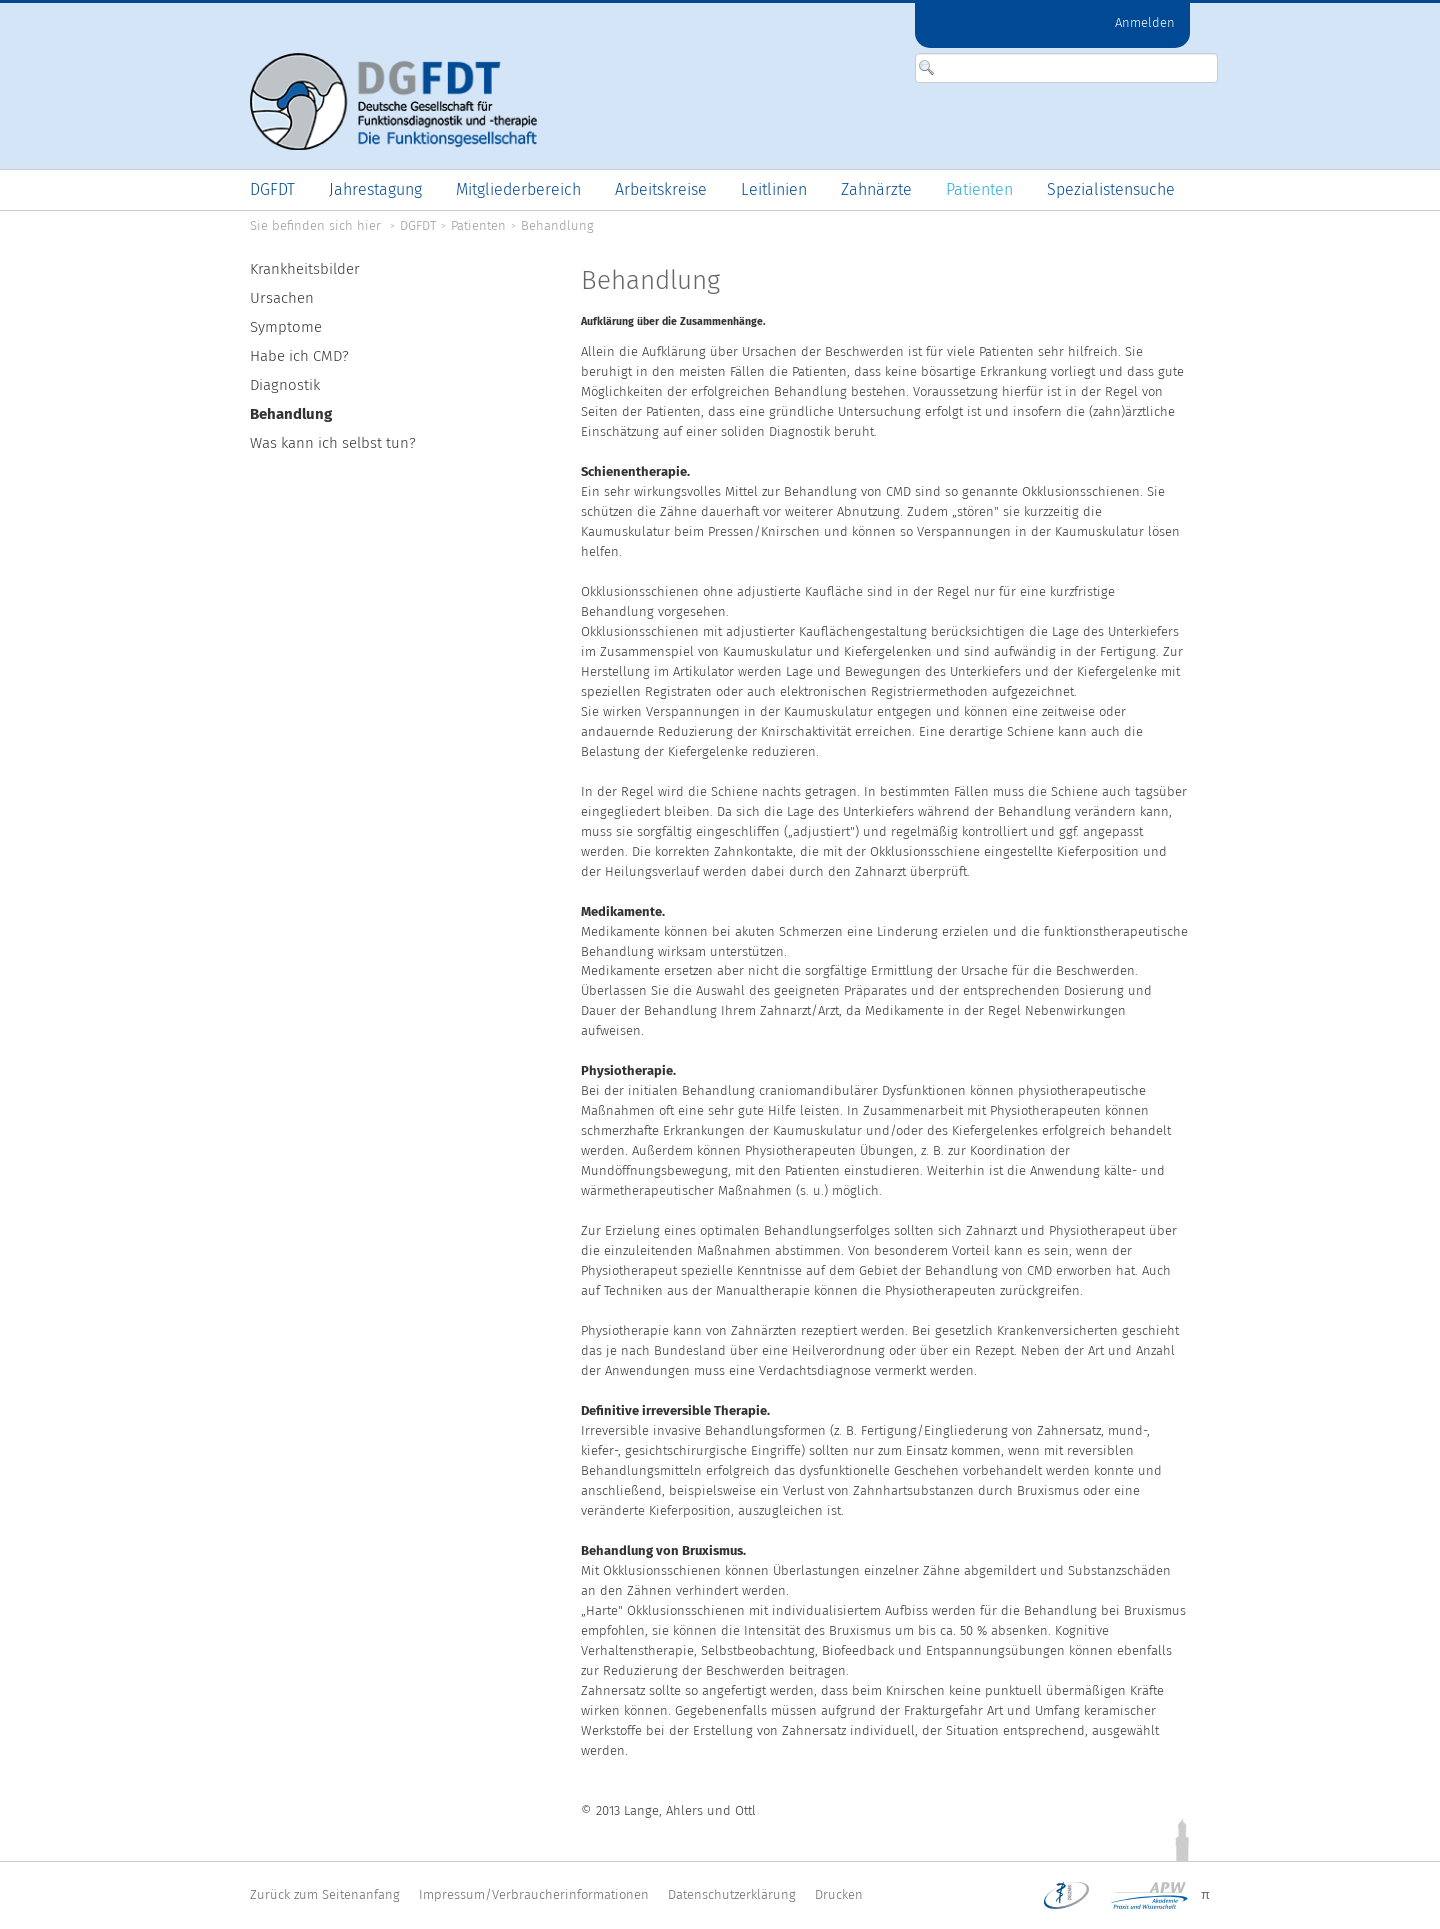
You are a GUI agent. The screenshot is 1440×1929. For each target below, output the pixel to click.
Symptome (286, 327)
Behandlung (557, 225)
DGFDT (418, 225)
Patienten (478, 225)
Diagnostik (285, 385)
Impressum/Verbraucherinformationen (534, 1894)
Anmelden (1145, 22)
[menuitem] (272, 189)
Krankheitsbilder (305, 269)
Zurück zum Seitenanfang (325, 1894)
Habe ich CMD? (299, 356)
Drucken (839, 1894)
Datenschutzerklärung (732, 1894)
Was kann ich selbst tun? (333, 443)
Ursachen (282, 298)
